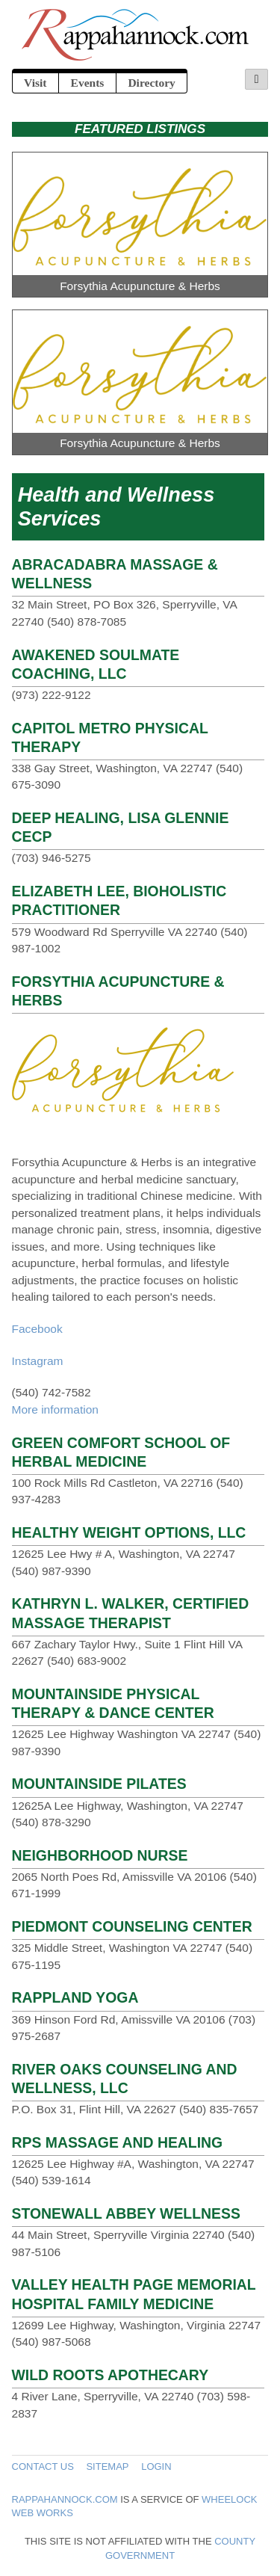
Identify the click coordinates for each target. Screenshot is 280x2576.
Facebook (37, 1328)
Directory (151, 82)
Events (88, 82)
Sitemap (107, 2466)
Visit (35, 82)
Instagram (37, 1361)
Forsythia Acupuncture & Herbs (140, 286)
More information (55, 1409)
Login (156, 2466)
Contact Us (43, 2466)
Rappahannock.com (65, 2499)
